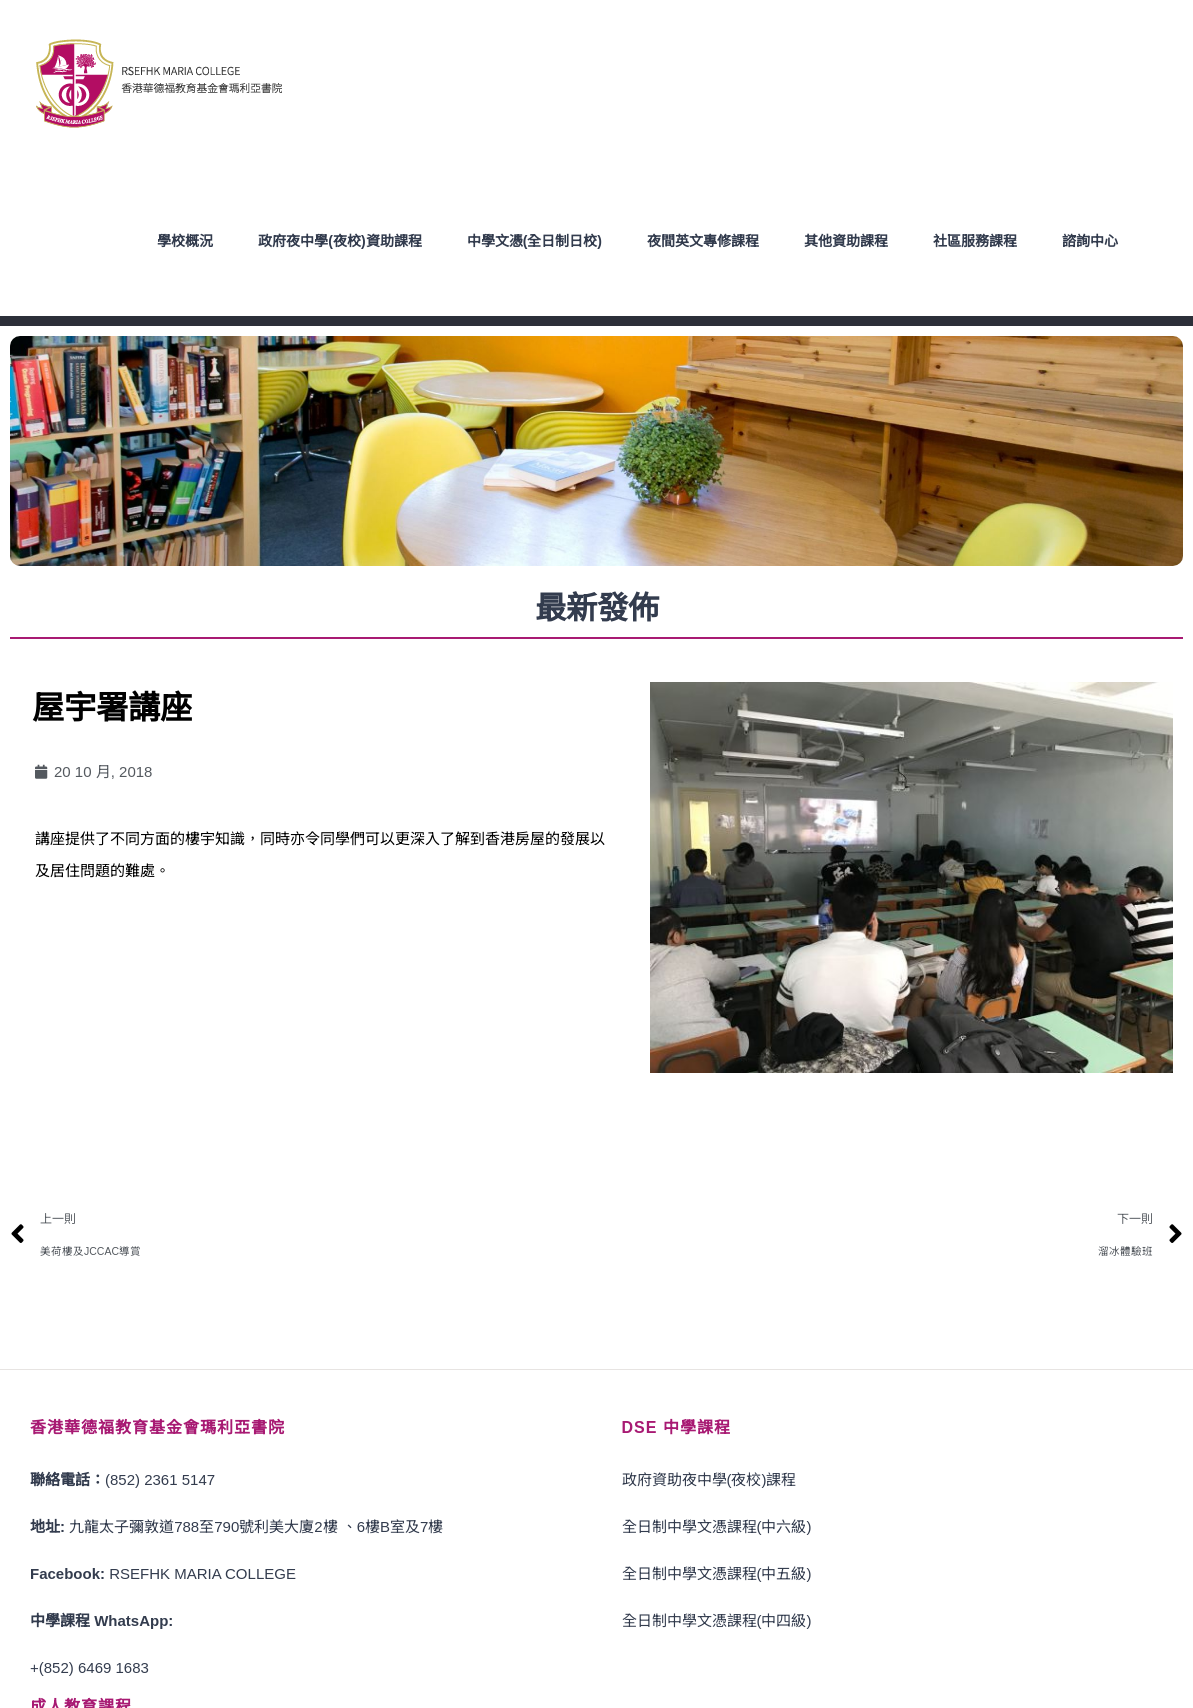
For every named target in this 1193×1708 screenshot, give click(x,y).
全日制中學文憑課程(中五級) (717, 1573)
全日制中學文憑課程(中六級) (717, 1526)
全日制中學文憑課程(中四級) (717, 1620)
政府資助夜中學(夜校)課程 (709, 1479)
